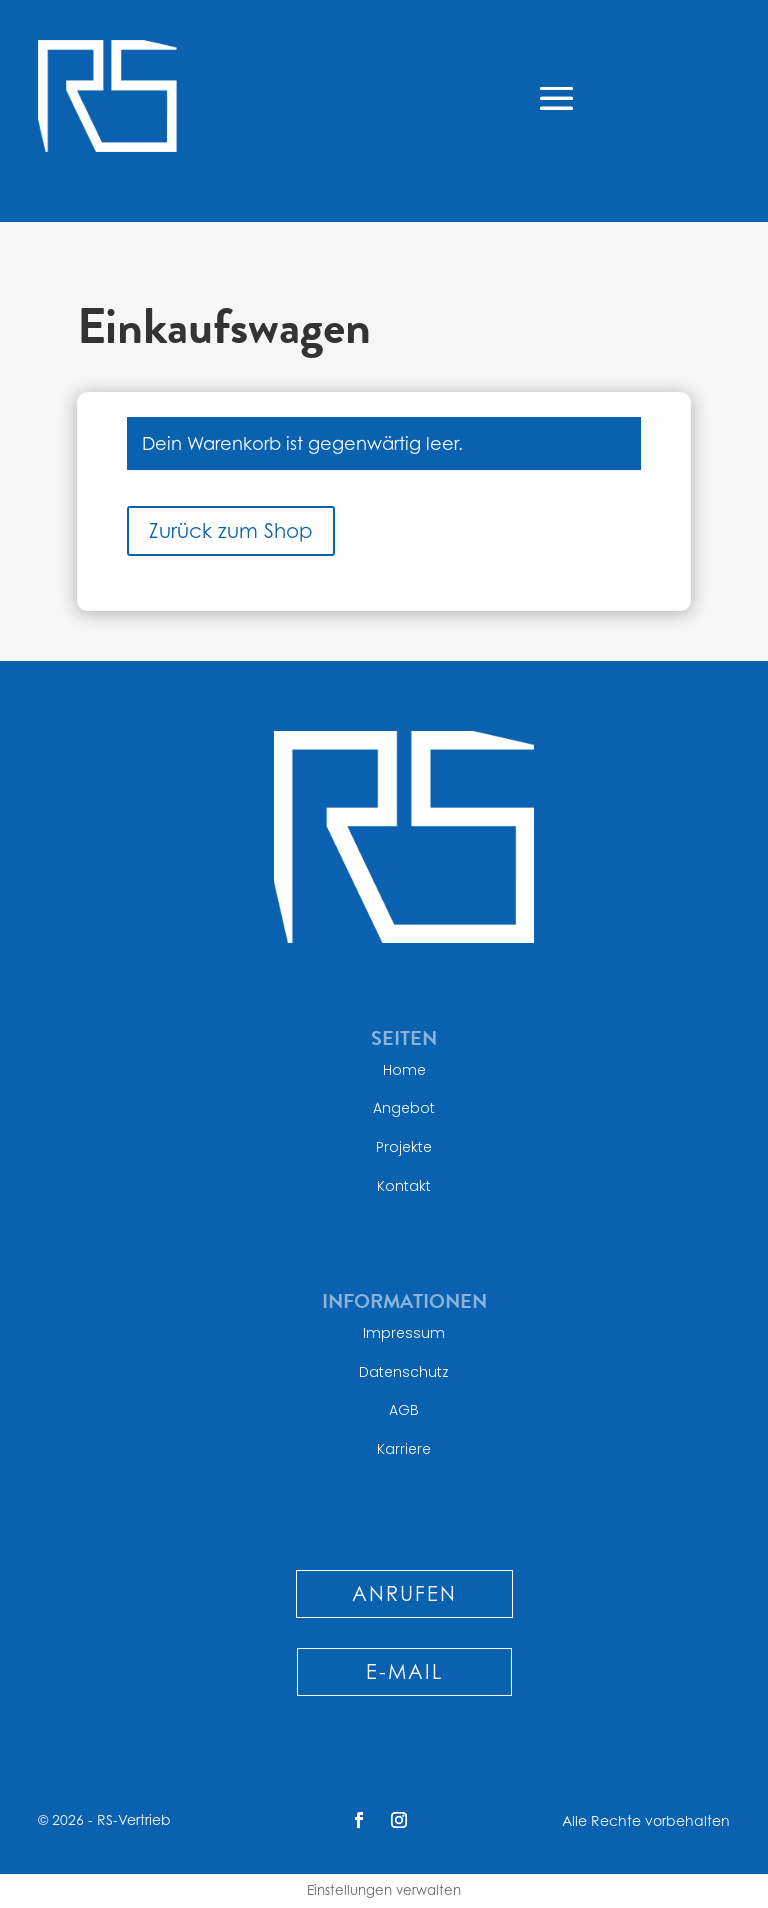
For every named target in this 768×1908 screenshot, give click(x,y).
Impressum (404, 1333)
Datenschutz (404, 1372)
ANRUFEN (404, 1594)
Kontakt (404, 1186)
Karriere (404, 1449)
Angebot (404, 1108)
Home (404, 1070)
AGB (404, 1410)
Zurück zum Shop (231, 531)
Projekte (404, 1147)
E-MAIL (404, 1672)
